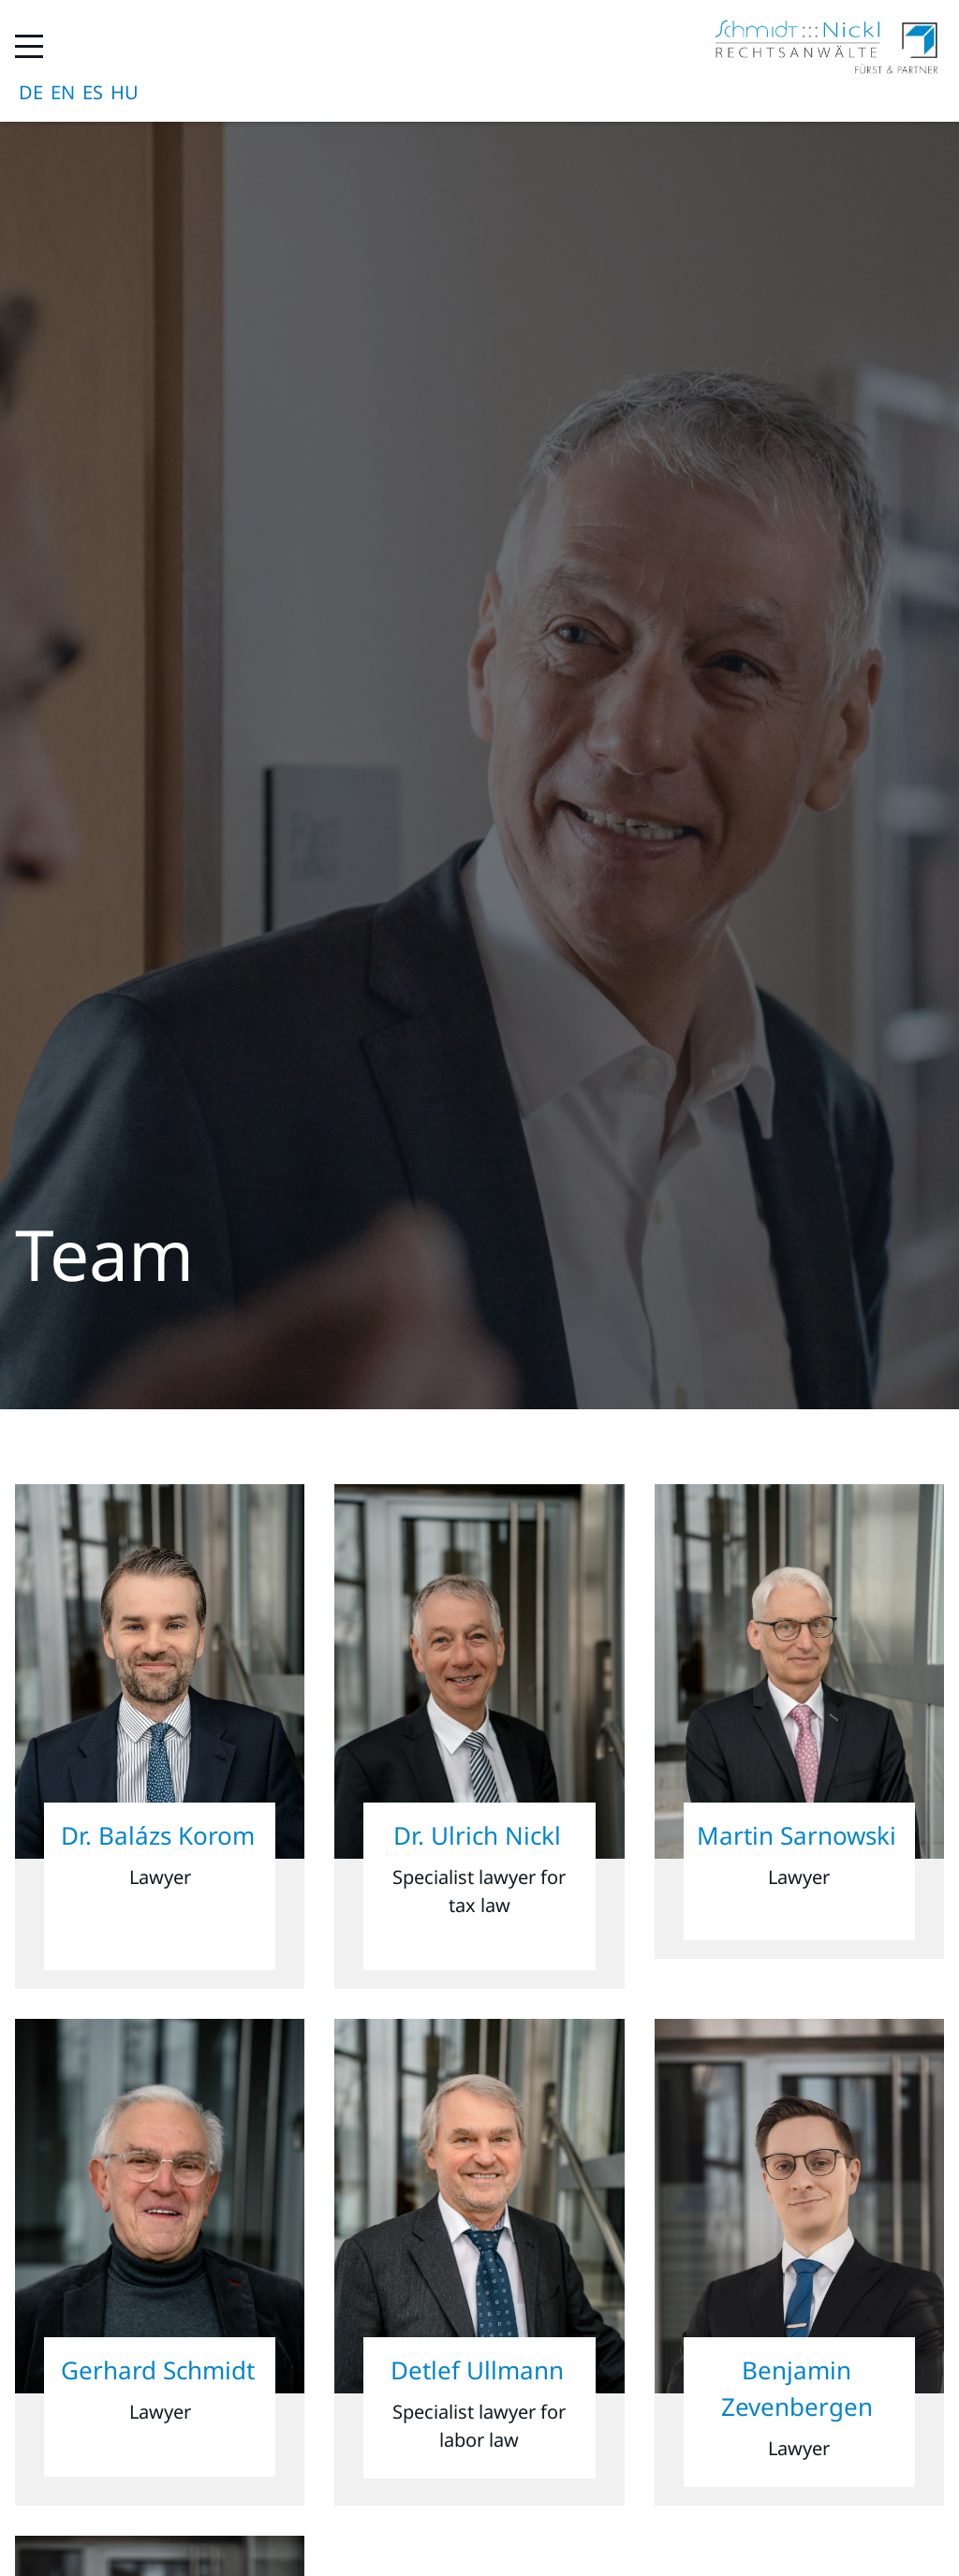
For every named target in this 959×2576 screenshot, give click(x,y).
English (63, 93)
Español (92, 93)
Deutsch (31, 93)
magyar (125, 93)
